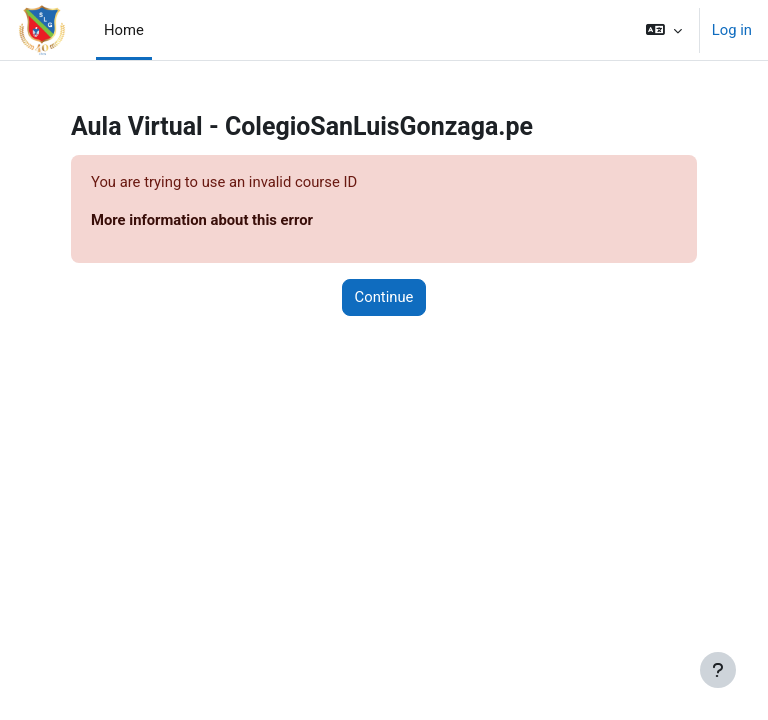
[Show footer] (718, 670)
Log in (732, 30)
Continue (384, 297)
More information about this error (202, 220)
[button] (664, 30)
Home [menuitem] (124, 30)
